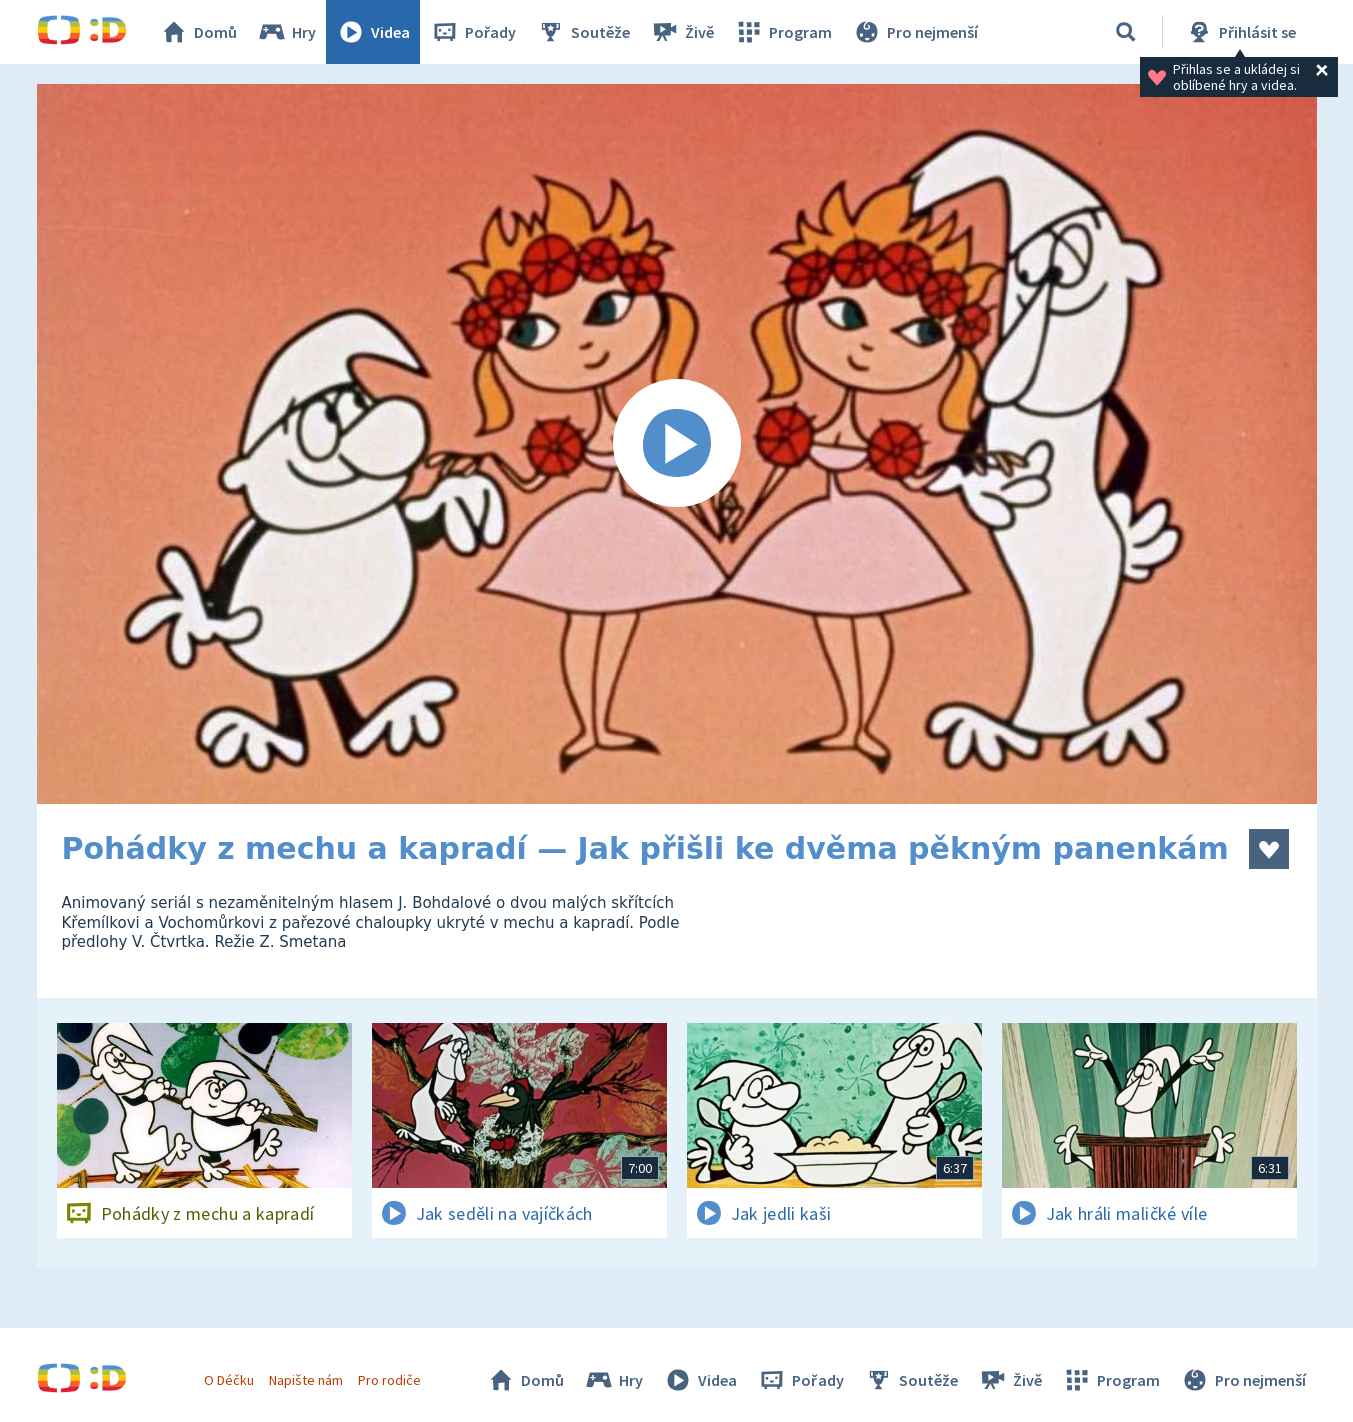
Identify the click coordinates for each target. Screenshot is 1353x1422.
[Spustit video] (677, 444)
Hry (286, 32)
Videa (373, 32)
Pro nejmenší (915, 32)
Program (783, 32)
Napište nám (306, 1380)
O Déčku (229, 1380)
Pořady (473, 32)
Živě (682, 32)
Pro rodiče (389, 1380)
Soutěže (583, 32)
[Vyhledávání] (1126, 32)
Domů (198, 32)
